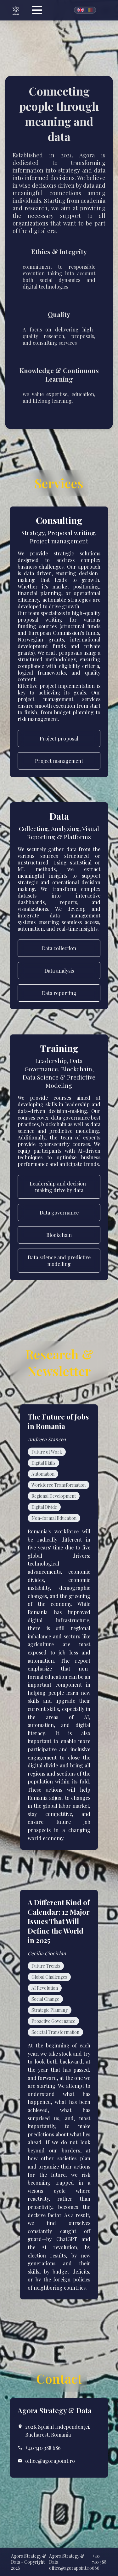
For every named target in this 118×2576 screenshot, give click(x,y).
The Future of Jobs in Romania (58, 1421)
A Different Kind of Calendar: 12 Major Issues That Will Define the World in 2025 (59, 1921)
